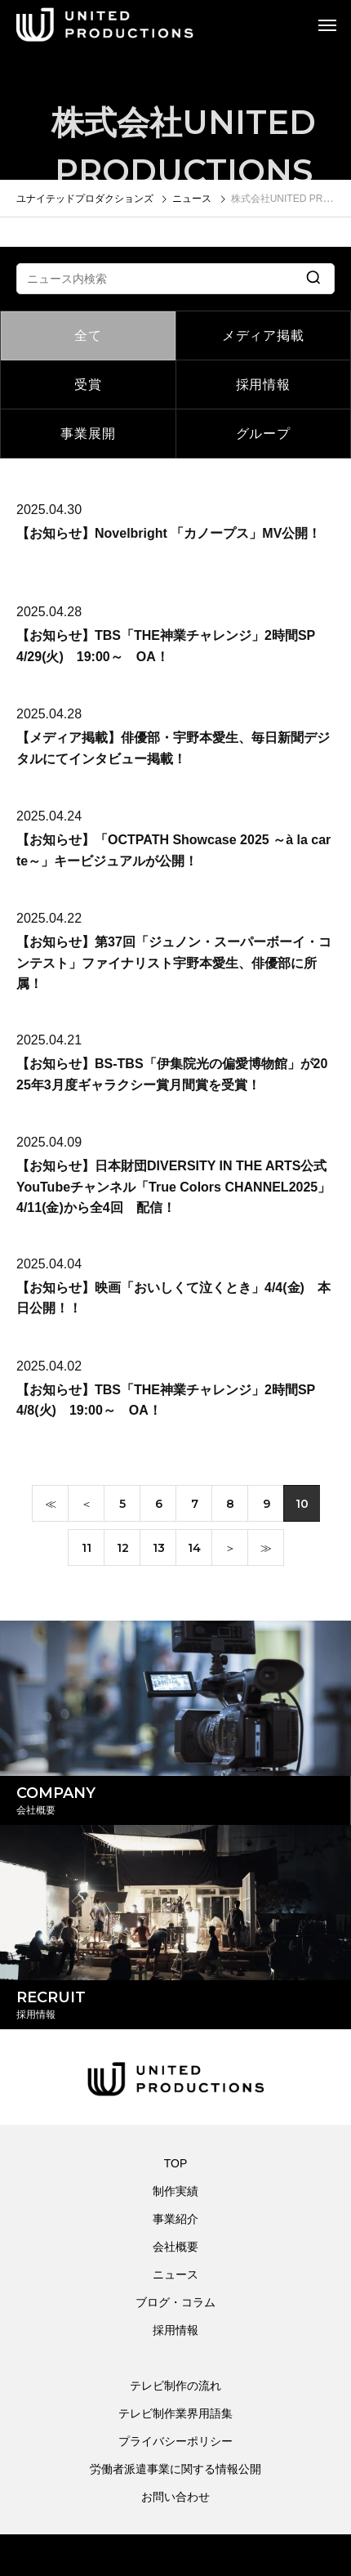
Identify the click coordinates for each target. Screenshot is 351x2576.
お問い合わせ (175, 2496)
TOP (176, 2163)
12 (123, 1550)
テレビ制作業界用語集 (175, 2413)
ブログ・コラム (175, 2302)
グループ (263, 434)
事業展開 (87, 434)
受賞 (88, 384)
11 (86, 1550)
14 (194, 1550)
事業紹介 (175, 2219)
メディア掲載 (263, 335)
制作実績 (175, 2191)
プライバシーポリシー (175, 2441)
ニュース (175, 2274)
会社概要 (175, 2246)
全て (88, 335)
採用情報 (263, 384)
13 (159, 1550)
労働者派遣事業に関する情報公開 (175, 2469)
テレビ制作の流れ (175, 2385)
